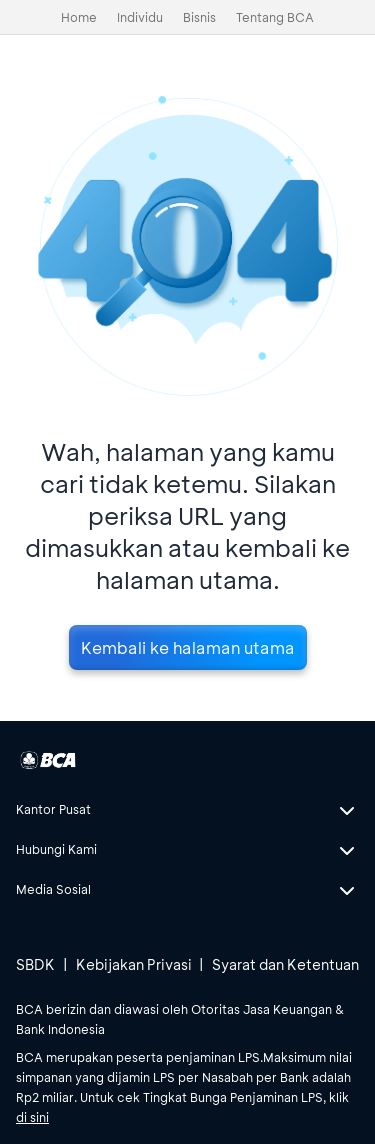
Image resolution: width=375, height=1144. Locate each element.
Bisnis (199, 17)
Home (79, 17)
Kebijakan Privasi (134, 964)
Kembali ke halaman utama (188, 647)
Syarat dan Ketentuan (285, 964)
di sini (32, 1117)
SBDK (35, 964)
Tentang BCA (275, 17)
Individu (140, 17)
